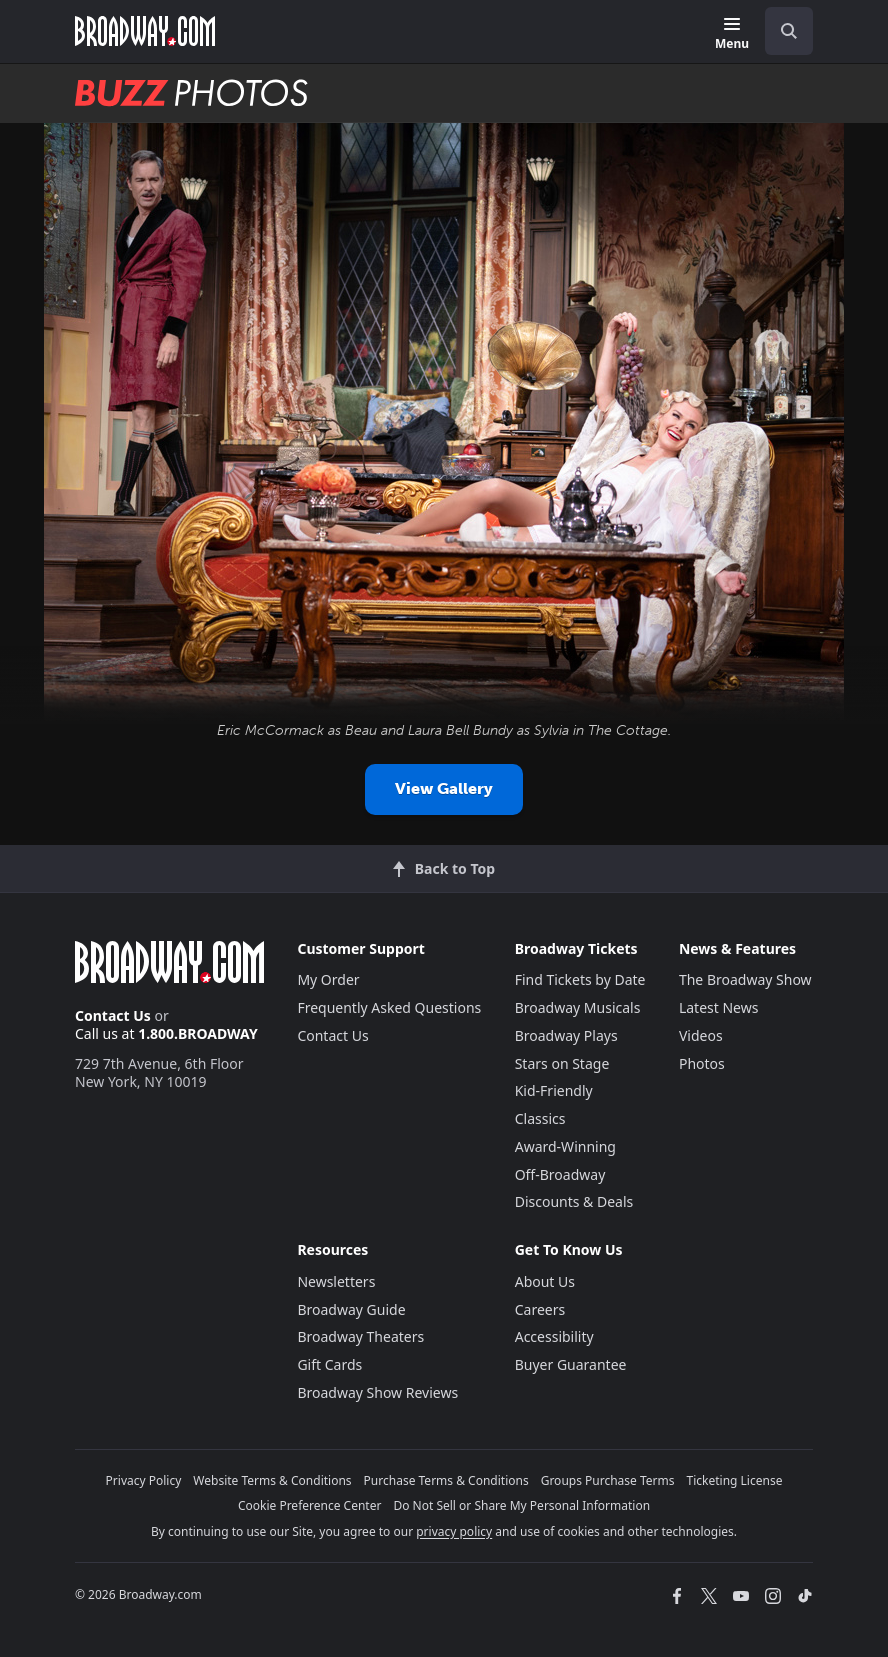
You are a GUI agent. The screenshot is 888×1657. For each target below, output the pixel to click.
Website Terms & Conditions (272, 1480)
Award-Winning (565, 1146)
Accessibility (554, 1336)
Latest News (719, 1007)
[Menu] (732, 34)
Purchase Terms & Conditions (446, 1480)
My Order (328, 979)
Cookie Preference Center (310, 1505)
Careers (540, 1309)
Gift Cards (329, 1364)
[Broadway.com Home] (145, 31)
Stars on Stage (562, 1063)
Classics (540, 1118)
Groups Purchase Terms (608, 1480)
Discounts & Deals (574, 1201)
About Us (545, 1281)
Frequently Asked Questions (389, 1007)
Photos (702, 1063)
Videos (701, 1035)
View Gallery (444, 788)
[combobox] (781, 31)
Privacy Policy (144, 1480)
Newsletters (336, 1281)
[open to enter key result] (789, 31)
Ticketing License (735, 1480)
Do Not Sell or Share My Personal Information (521, 1505)
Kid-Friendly (554, 1090)
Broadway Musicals (578, 1007)
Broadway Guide (351, 1309)
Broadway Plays (566, 1035)
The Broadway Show (745, 979)
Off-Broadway (560, 1174)
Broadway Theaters (360, 1336)
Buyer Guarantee (571, 1364)
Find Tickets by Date (580, 979)
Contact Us (113, 1015)
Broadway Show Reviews (377, 1392)
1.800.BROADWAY (198, 1033)
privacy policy (454, 1531)
